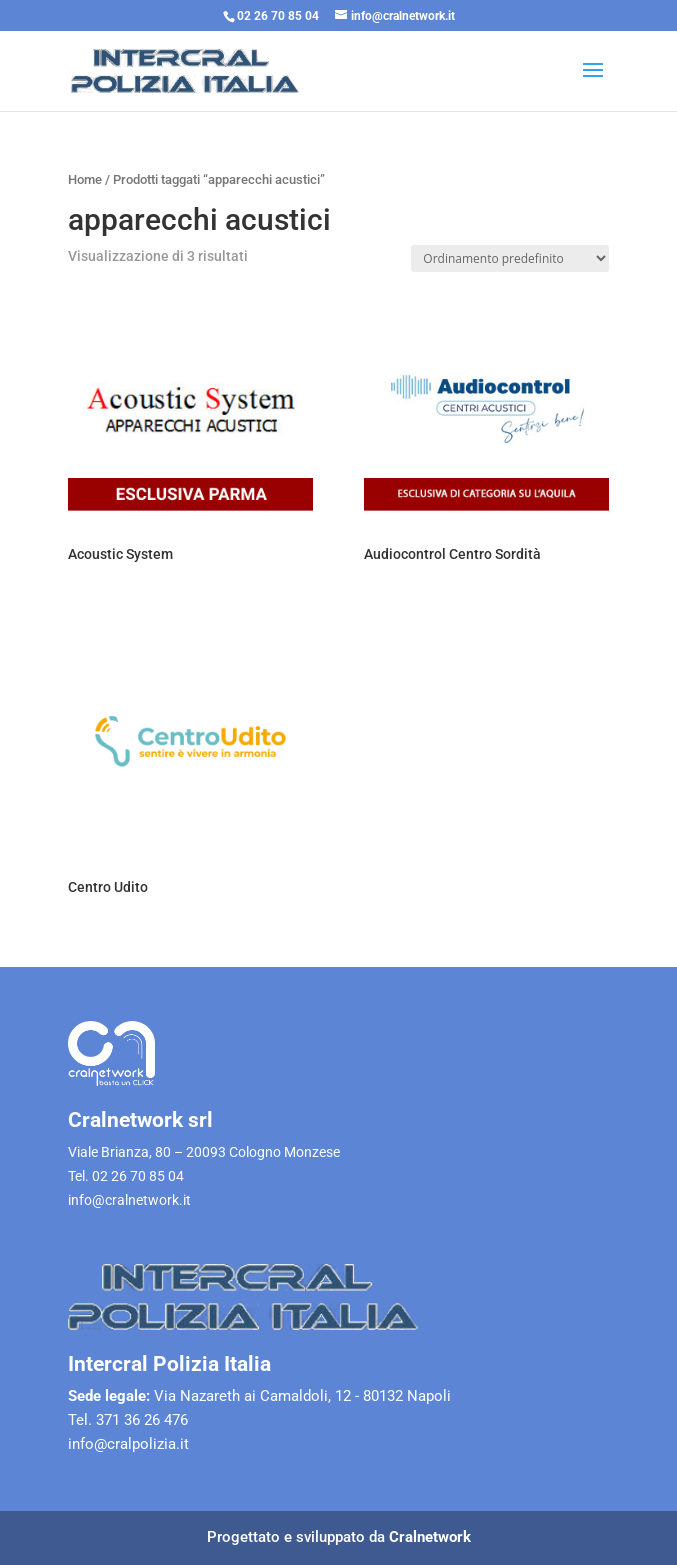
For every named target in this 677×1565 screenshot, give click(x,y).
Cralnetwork (430, 1537)
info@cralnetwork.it (129, 1200)
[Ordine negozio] (510, 258)
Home (85, 179)
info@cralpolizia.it (128, 1444)
